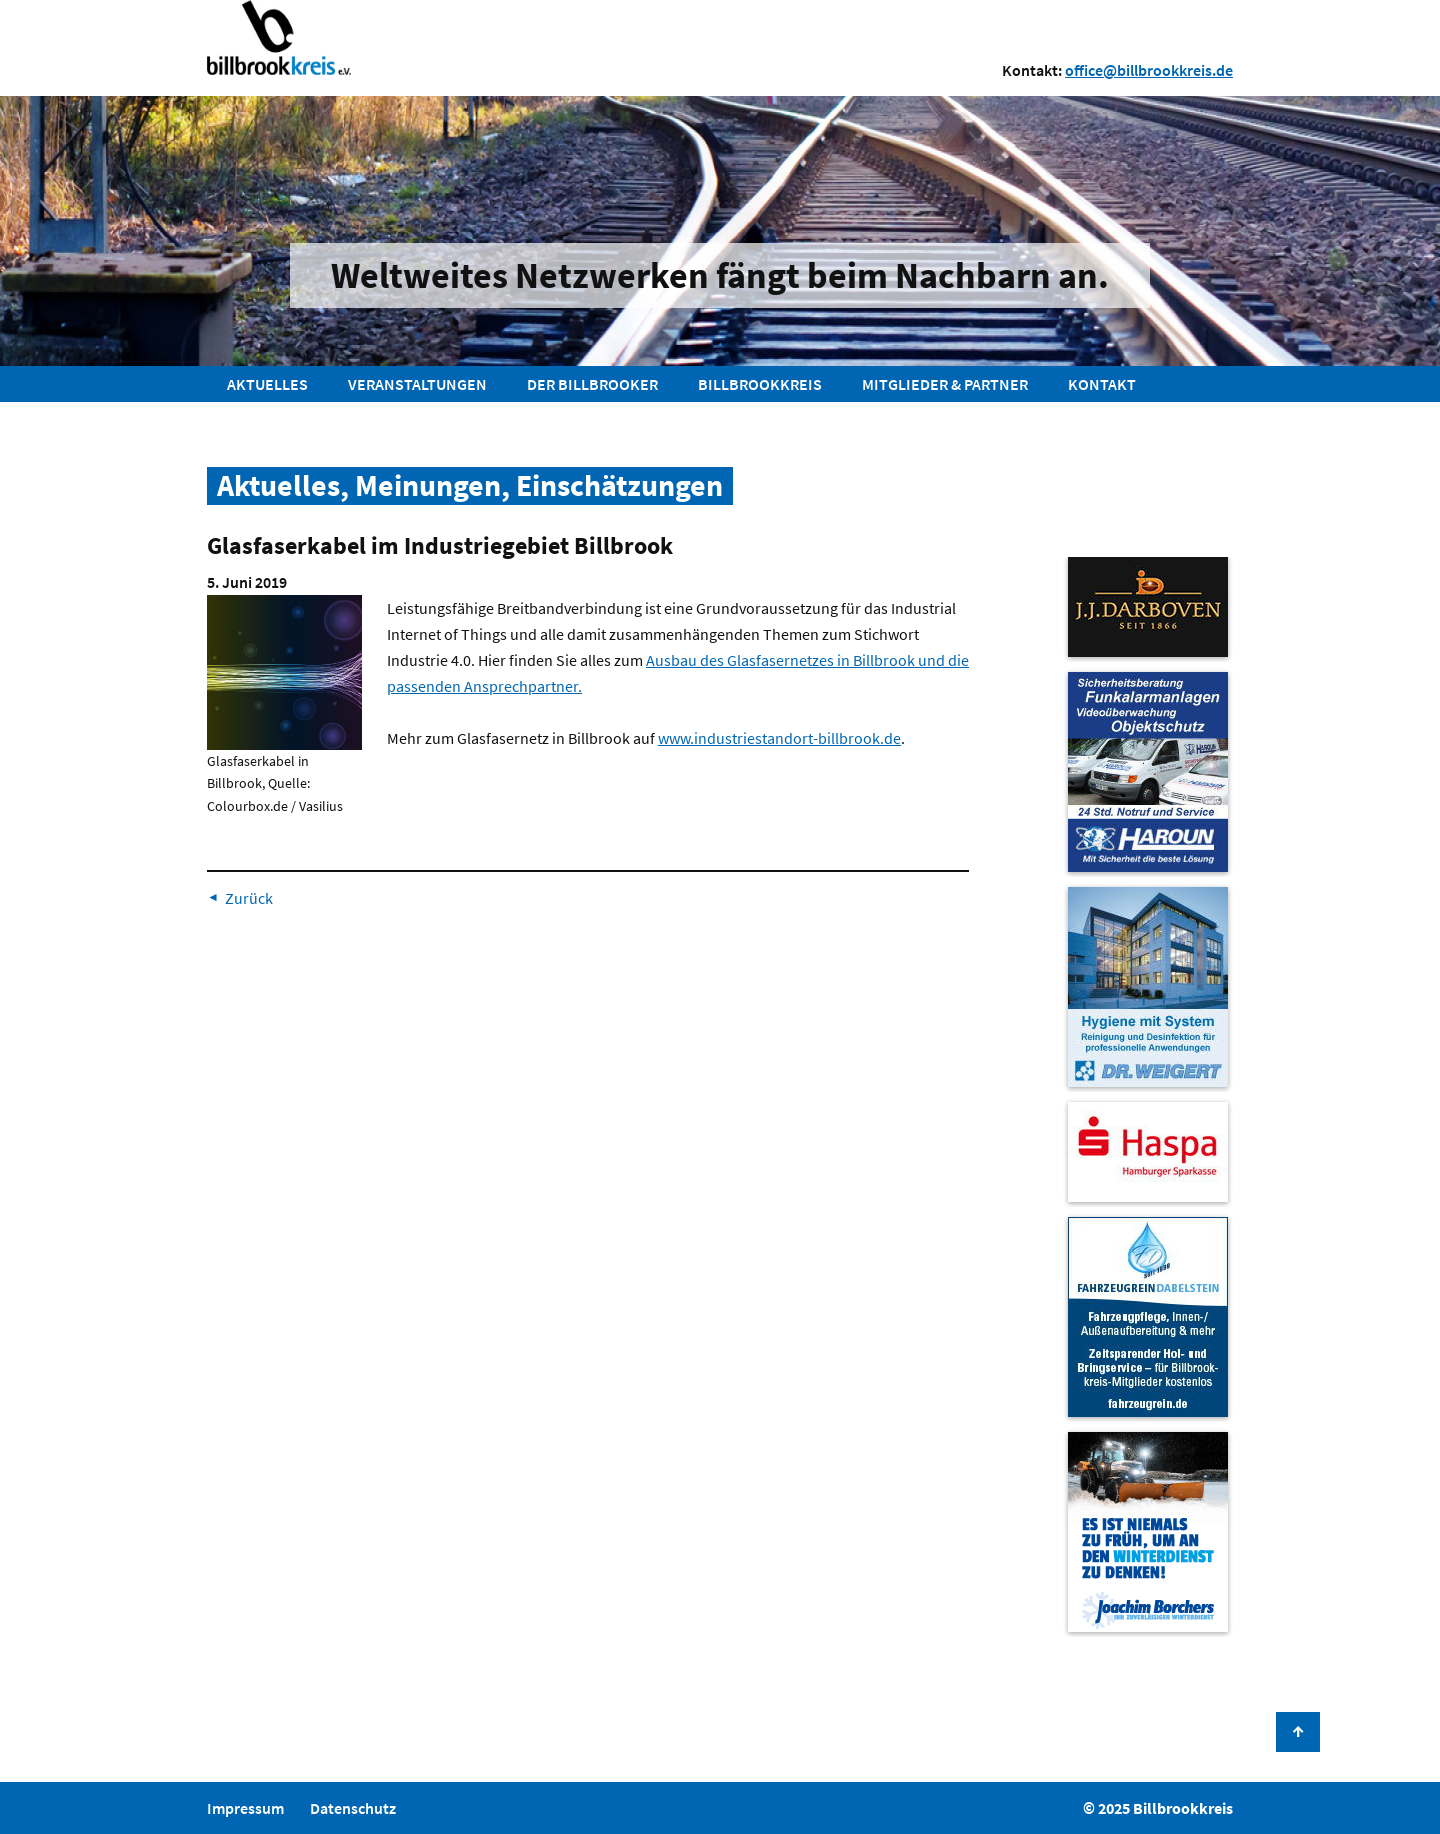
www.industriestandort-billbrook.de (779, 738)
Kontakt (1102, 384)
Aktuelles (267, 384)
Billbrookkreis (760, 384)
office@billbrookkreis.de (1149, 70)
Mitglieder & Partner (945, 384)
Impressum (245, 1808)
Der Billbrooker (592, 384)
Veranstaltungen (417, 384)
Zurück (249, 898)
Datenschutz (353, 1808)
